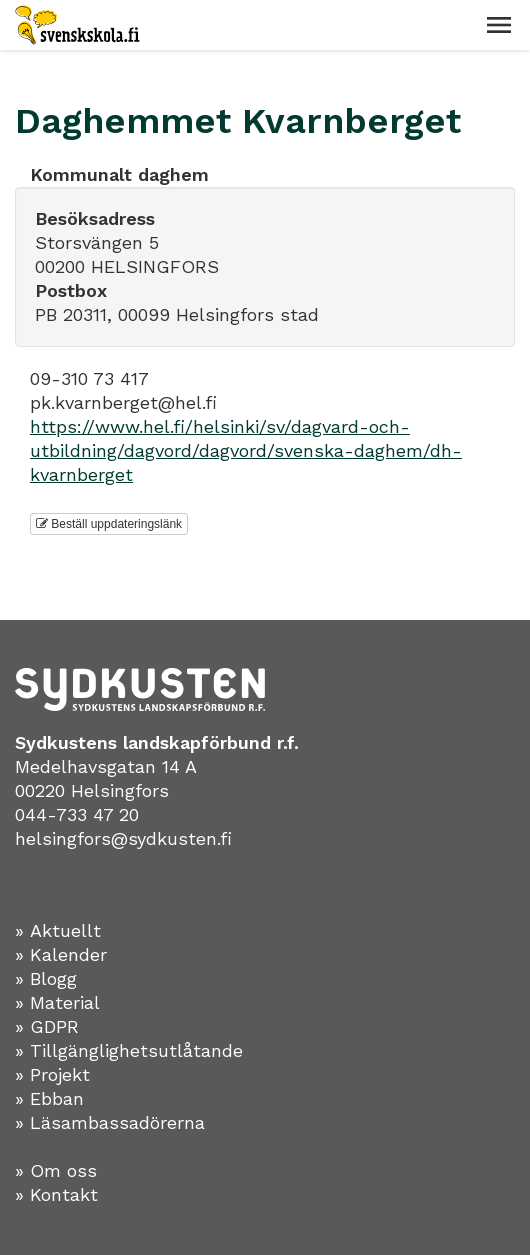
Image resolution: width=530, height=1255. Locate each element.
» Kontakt (56, 1194)
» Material (57, 1002)
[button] (499, 25)
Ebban (57, 1098)
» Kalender (61, 954)
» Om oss (56, 1170)
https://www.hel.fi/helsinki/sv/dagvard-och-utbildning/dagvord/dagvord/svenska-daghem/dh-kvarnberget (246, 450)
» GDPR (47, 1026)
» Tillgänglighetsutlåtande (129, 1050)
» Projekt (52, 1074)
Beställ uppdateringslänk (109, 524)
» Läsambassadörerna (110, 1122)
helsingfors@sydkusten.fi (123, 838)
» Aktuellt (58, 930)
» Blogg (46, 978)
